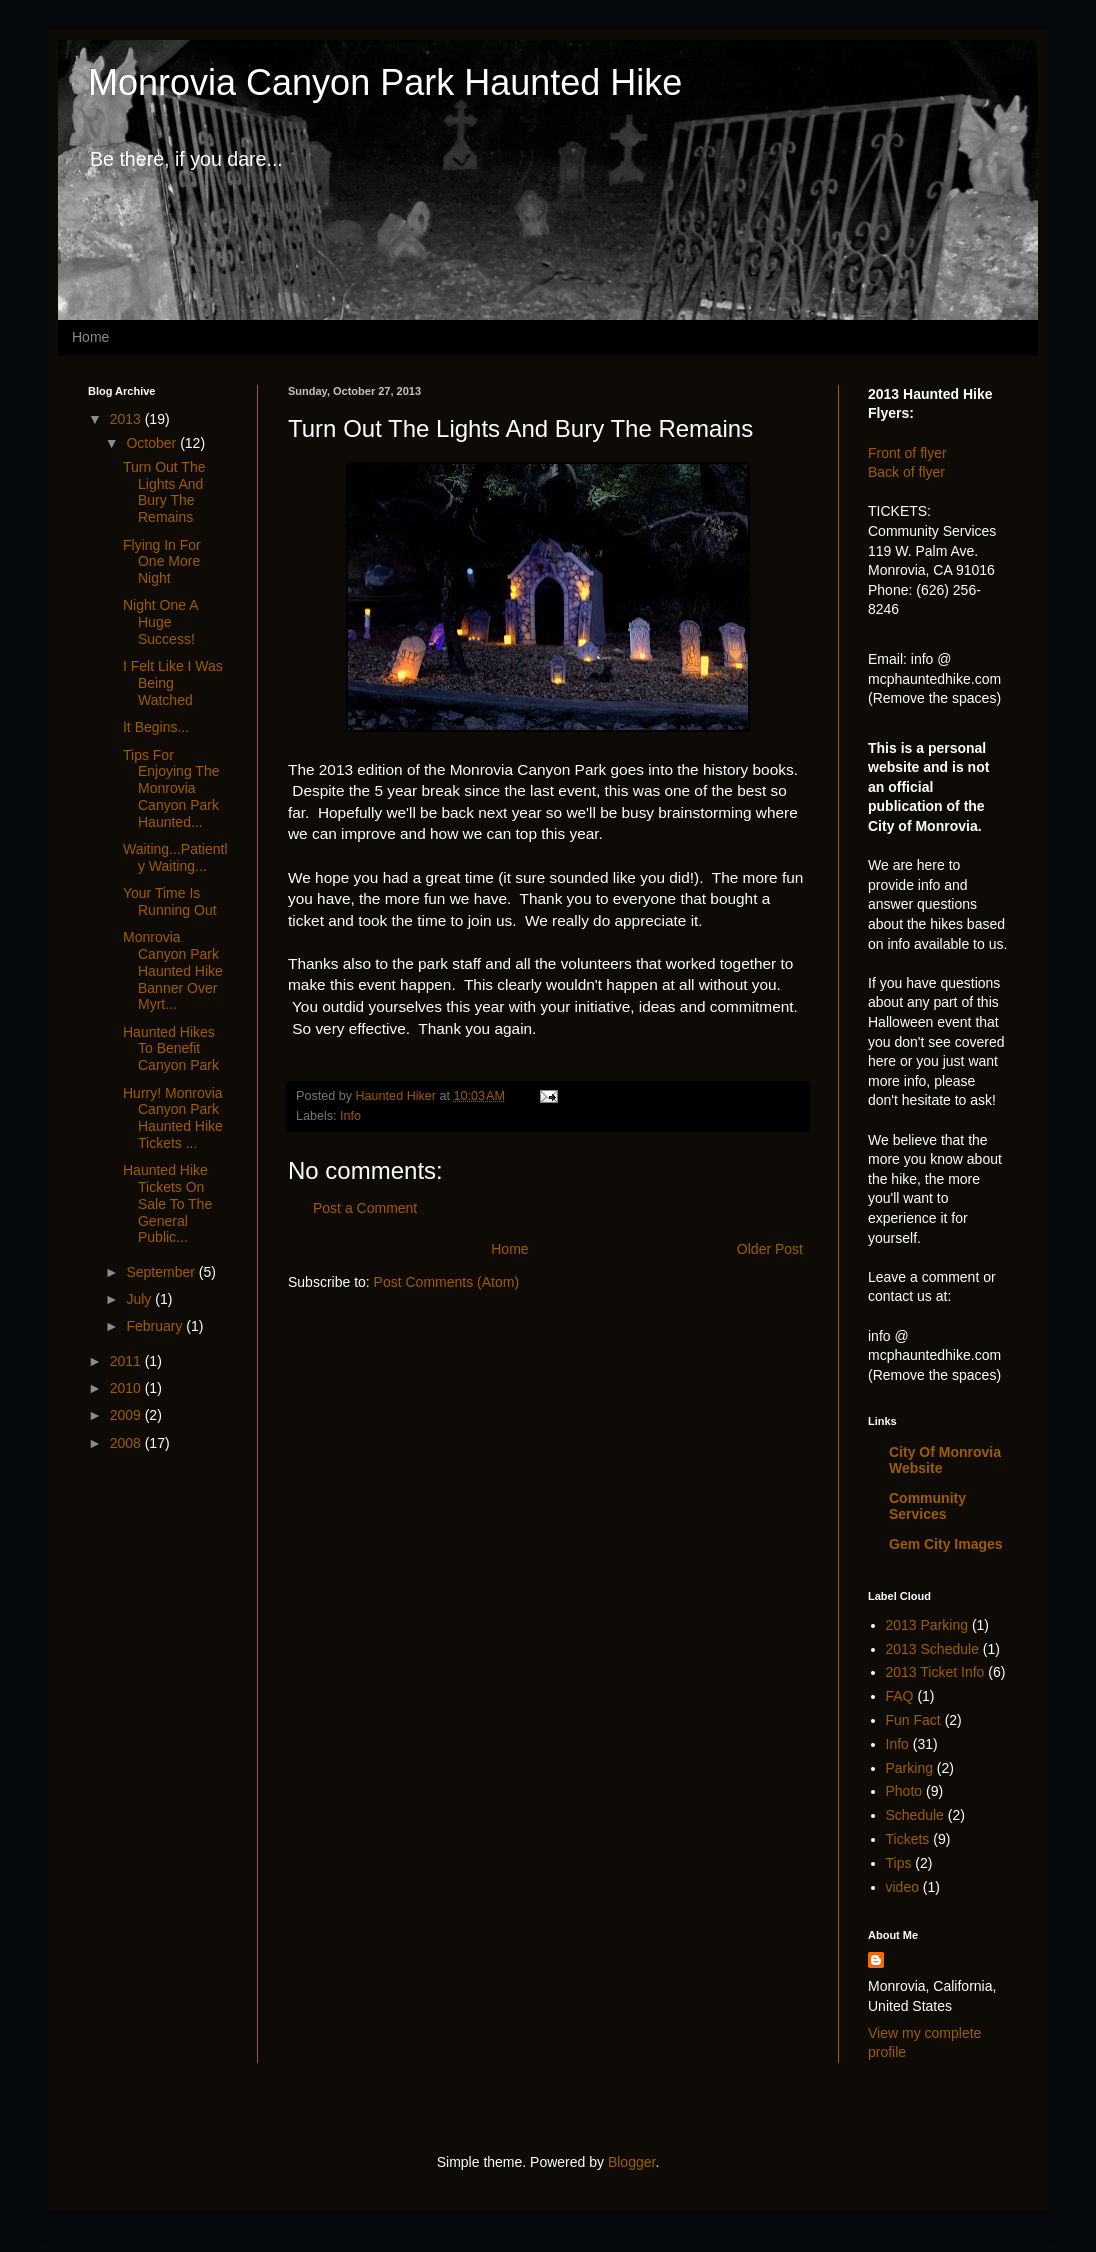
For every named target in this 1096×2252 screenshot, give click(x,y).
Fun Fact (913, 1720)
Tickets (908, 1839)
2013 (127, 419)
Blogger (631, 2162)
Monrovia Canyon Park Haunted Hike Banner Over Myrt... (173, 970)
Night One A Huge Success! (160, 622)
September (162, 1272)
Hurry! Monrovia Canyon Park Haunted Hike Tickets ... (173, 1118)
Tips (899, 1863)
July (140, 1299)
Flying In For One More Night (162, 562)
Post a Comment (365, 1208)
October (153, 443)
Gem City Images (946, 1544)
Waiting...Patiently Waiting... (175, 857)
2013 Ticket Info (935, 1672)
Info (350, 1116)
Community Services (927, 1506)
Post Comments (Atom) (446, 1282)
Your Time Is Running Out (170, 901)
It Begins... (156, 727)
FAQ (900, 1696)
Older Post (770, 1249)
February (156, 1326)
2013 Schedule (932, 1649)
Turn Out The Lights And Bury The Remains (164, 492)
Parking (909, 1768)
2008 (127, 1443)
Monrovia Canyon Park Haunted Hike (385, 82)
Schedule (915, 1815)
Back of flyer (906, 472)
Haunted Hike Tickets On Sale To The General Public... (167, 1203)
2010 (127, 1388)
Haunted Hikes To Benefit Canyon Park (171, 1049)
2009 (127, 1415)
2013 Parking (927, 1625)
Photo (904, 1791)
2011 (127, 1361)
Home (90, 337)
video (902, 1887)
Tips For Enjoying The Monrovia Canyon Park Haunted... (171, 788)
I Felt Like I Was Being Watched (173, 683)
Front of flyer (907, 453)
